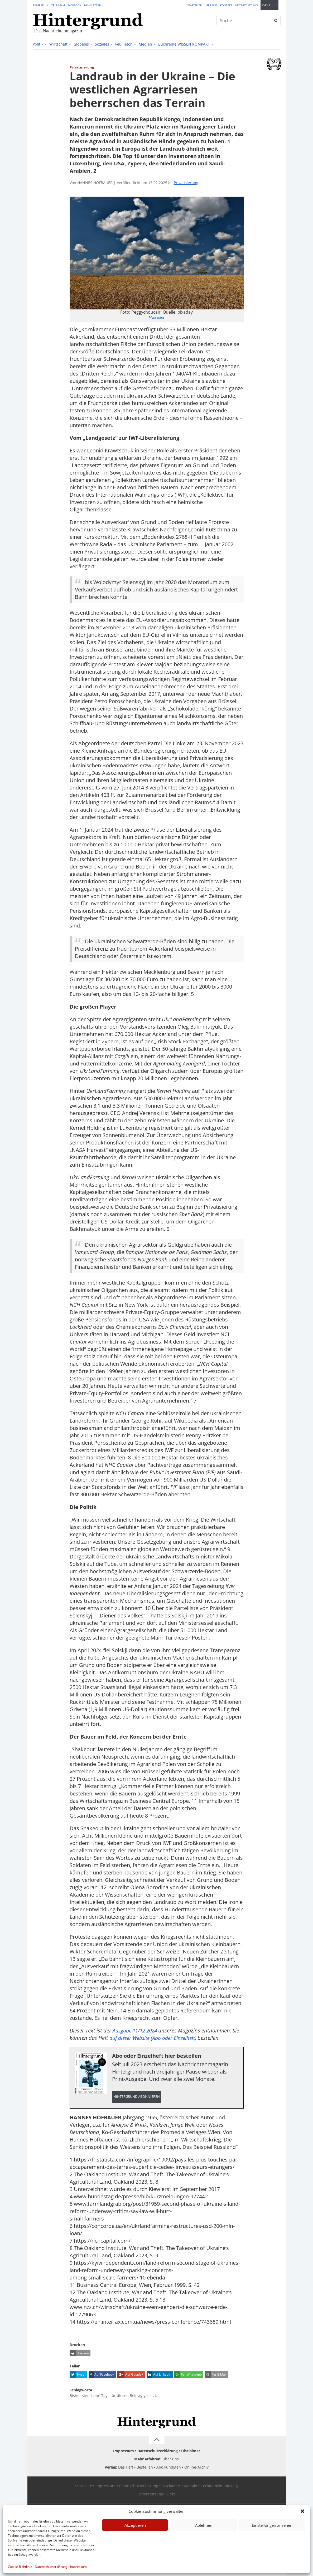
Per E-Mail (216, 2375)
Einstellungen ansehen (272, 2525)
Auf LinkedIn (159, 2375)
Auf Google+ (130, 2375)
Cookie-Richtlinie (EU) (219, 2486)
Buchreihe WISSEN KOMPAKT (184, 44)
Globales (81, 44)
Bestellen (145, 2467)
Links (171, 2494)
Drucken (79, 2354)
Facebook (74, 5)
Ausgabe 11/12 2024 (136, 2030)
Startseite (194, 5)
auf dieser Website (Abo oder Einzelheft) (155, 2037)
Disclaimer (190, 2451)
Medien (145, 44)
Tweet (77, 2375)
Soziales (102, 44)
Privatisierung (186, 182)
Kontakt (226, 5)
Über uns (211, 5)
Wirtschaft (58, 44)
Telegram (58, 5)
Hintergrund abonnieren (136, 2097)
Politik (38, 44)
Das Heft (269, 5)
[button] (302, 2511)
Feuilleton (124, 44)
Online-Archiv (196, 2467)
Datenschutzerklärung (51, 2566)
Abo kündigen (168, 2467)
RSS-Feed (38, 5)
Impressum (78, 2566)
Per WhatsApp (188, 2375)
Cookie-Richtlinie (20, 2566)
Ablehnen (203, 2525)
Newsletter (92, 5)
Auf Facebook (101, 2375)
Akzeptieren (135, 2525)
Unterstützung (246, 5)
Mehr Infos (157, 317)
